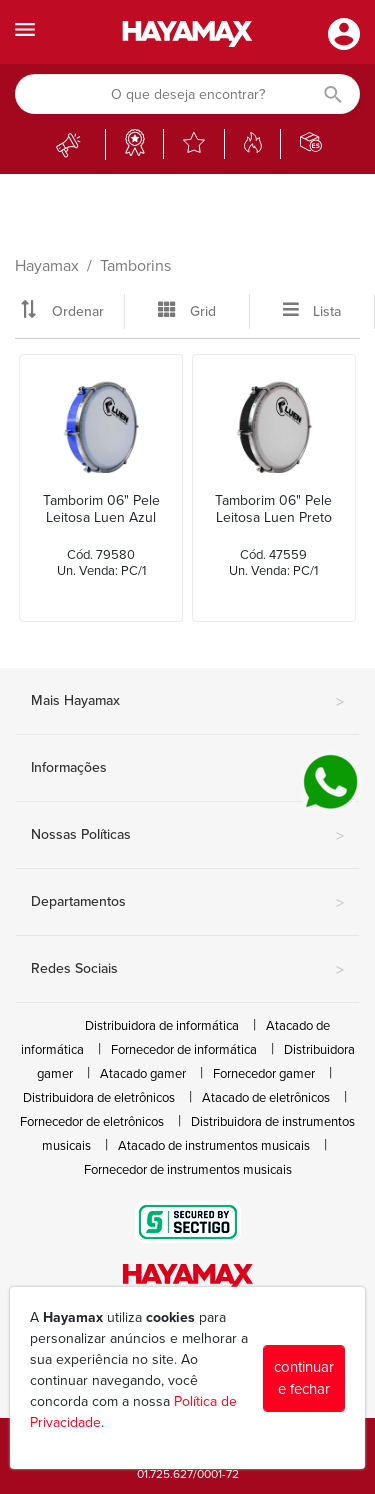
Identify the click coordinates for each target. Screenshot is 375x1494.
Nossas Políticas (187, 836)
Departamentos (187, 903)
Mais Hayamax (187, 702)
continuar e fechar (304, 1378)
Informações (187, 769)
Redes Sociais (187, 970)
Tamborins (135, 266)
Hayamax (47, 266)
